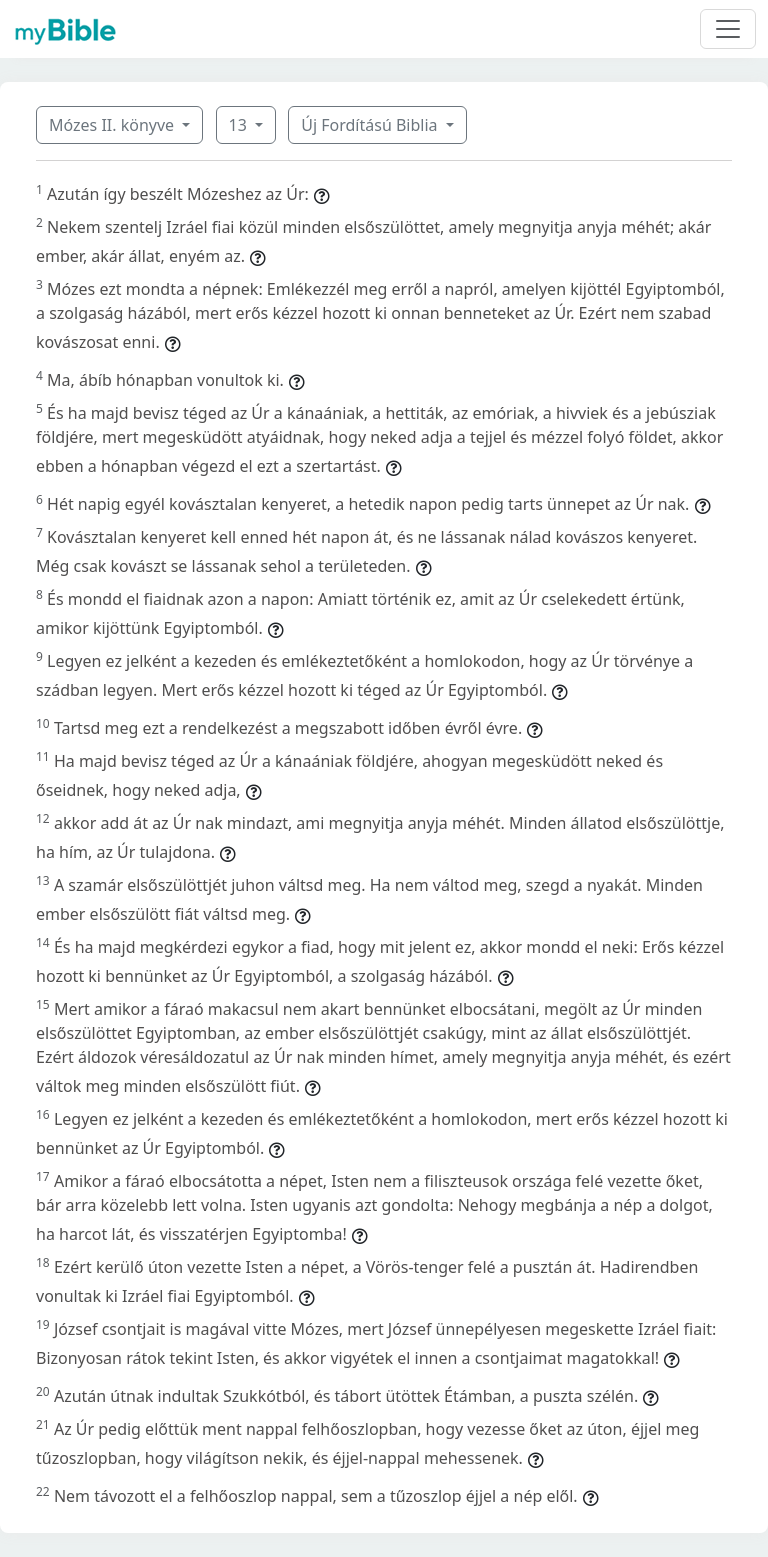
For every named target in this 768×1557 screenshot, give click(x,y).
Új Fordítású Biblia (371, 125)
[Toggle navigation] (728, 29)
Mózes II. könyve (113, 125)
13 (240, 125)
